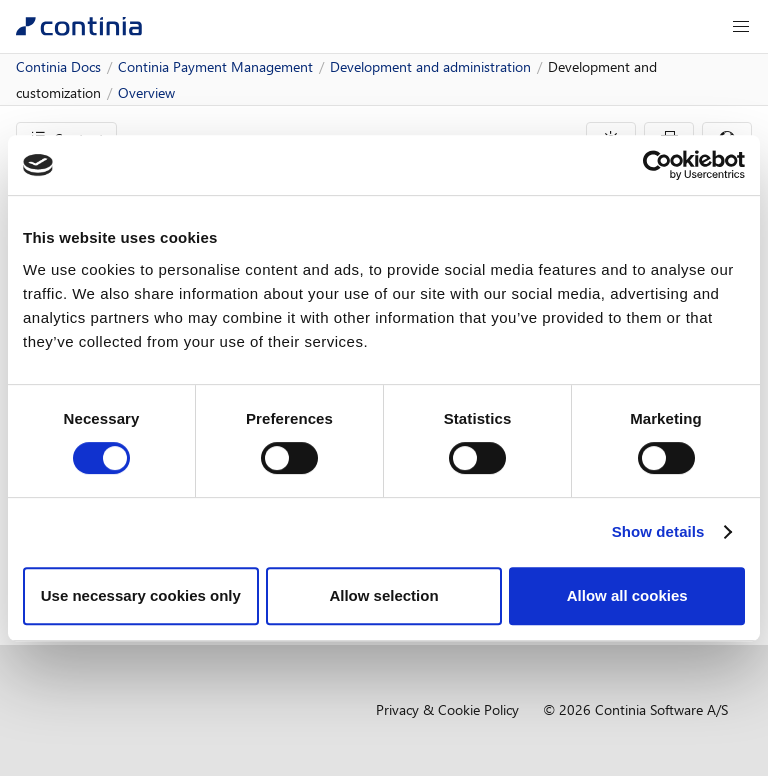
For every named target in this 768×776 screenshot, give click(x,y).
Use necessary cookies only (141, 595)
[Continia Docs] (79, 26)
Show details (658, 531)
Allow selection (383, 595)
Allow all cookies (627, 595)
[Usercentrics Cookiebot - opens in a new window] (657, 165)
